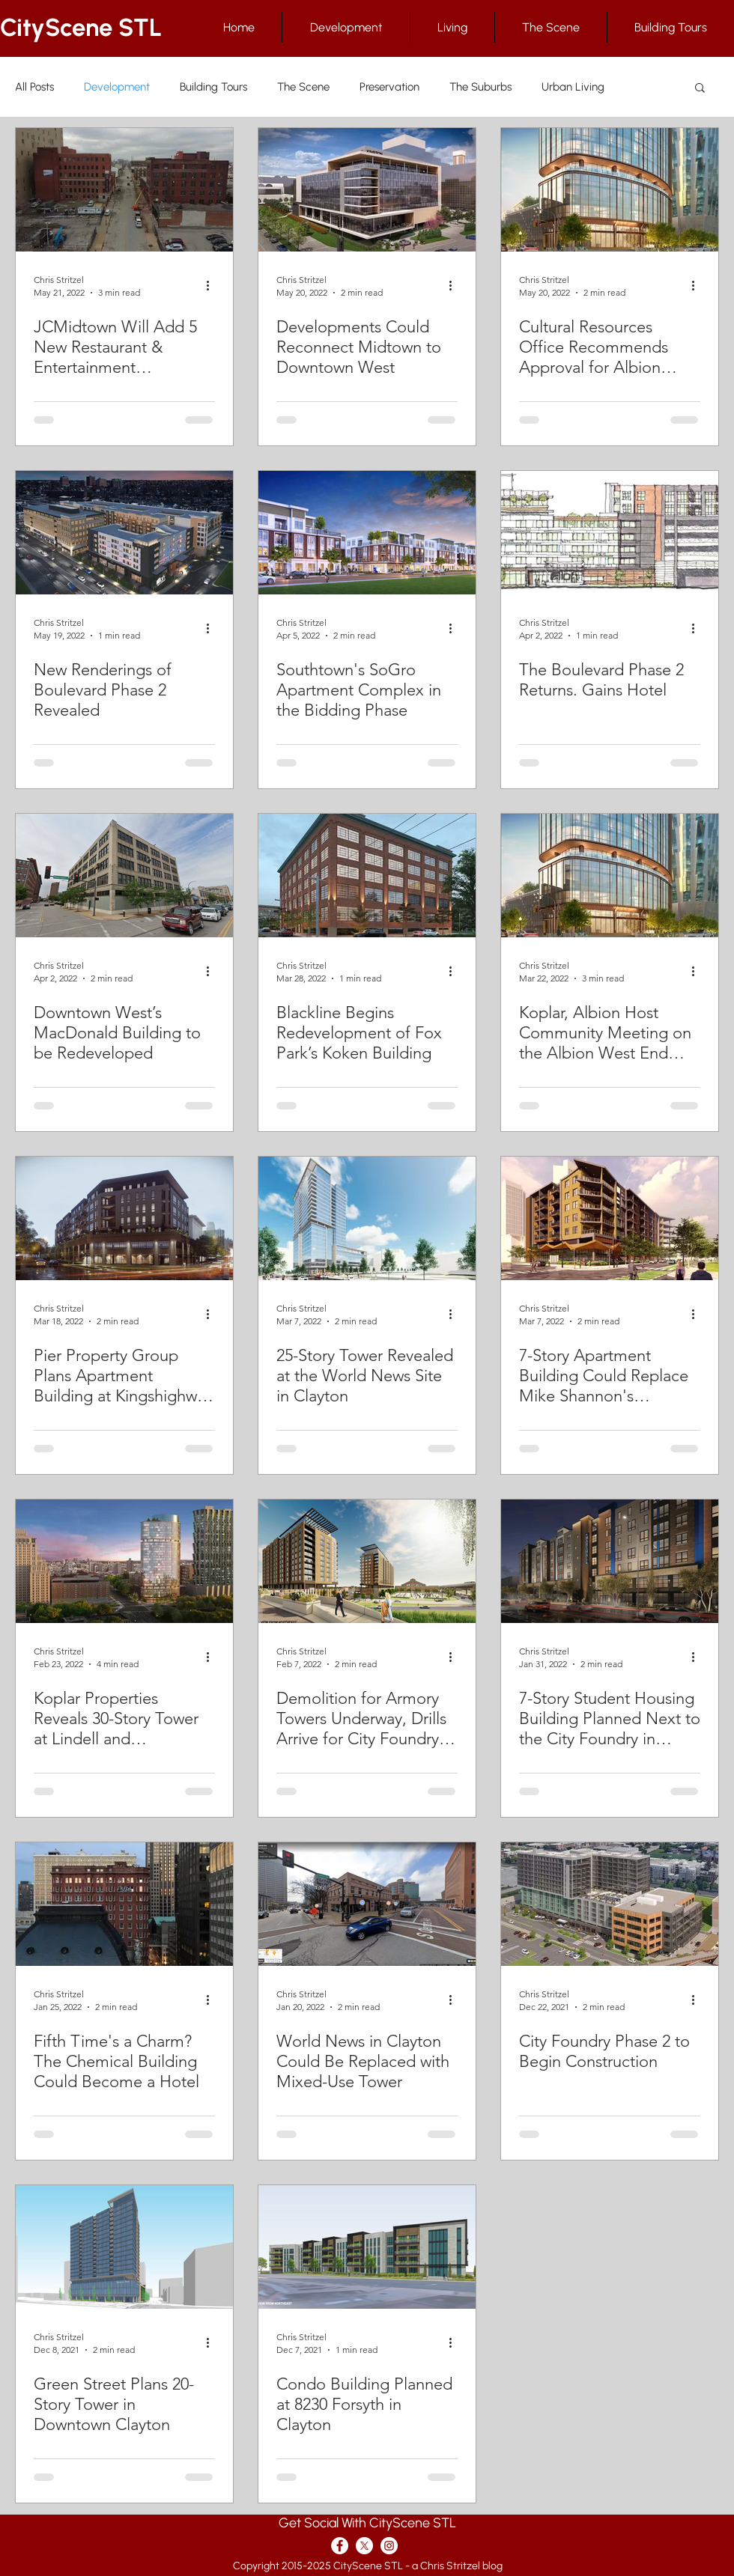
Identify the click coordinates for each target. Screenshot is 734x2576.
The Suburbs (480, 87)
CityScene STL (81, 27)
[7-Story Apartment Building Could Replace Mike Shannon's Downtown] (609, 1218)
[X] (364, 2545)
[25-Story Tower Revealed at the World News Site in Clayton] (367, 1218)
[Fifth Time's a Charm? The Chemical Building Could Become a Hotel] (124, 1904)
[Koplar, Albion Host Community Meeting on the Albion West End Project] (609, 875)
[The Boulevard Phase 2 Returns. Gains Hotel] (609, 532)
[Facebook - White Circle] (339, 2545)
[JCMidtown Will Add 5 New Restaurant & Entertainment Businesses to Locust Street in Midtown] (124, 190)
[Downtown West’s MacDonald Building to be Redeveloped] (124, 875)
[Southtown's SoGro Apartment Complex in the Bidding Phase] (367, 532)
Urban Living (573, 87)
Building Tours (213, 87)
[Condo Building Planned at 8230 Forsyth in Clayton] (367, 2247)
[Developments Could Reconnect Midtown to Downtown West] (367, 190)
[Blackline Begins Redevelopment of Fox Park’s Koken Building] (367, 875)
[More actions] (213, 285)
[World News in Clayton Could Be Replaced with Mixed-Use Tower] (367, 1904)
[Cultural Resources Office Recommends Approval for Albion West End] (609, 190)
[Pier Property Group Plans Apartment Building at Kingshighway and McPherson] (124, 1218)
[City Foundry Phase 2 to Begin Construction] (609, 1904)
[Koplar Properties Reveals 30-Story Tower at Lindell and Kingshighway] (124, 1561)
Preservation (389, 87)
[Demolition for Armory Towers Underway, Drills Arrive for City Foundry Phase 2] (367, 1561)
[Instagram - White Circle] (389, 2545)
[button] (700, 89)
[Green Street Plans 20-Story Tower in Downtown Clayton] (124, 2247)
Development (117, 87)
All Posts (34, 87)
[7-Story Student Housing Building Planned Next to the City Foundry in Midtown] (609, 1561)
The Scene (303, 87)
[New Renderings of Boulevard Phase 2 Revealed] (124, 532)
